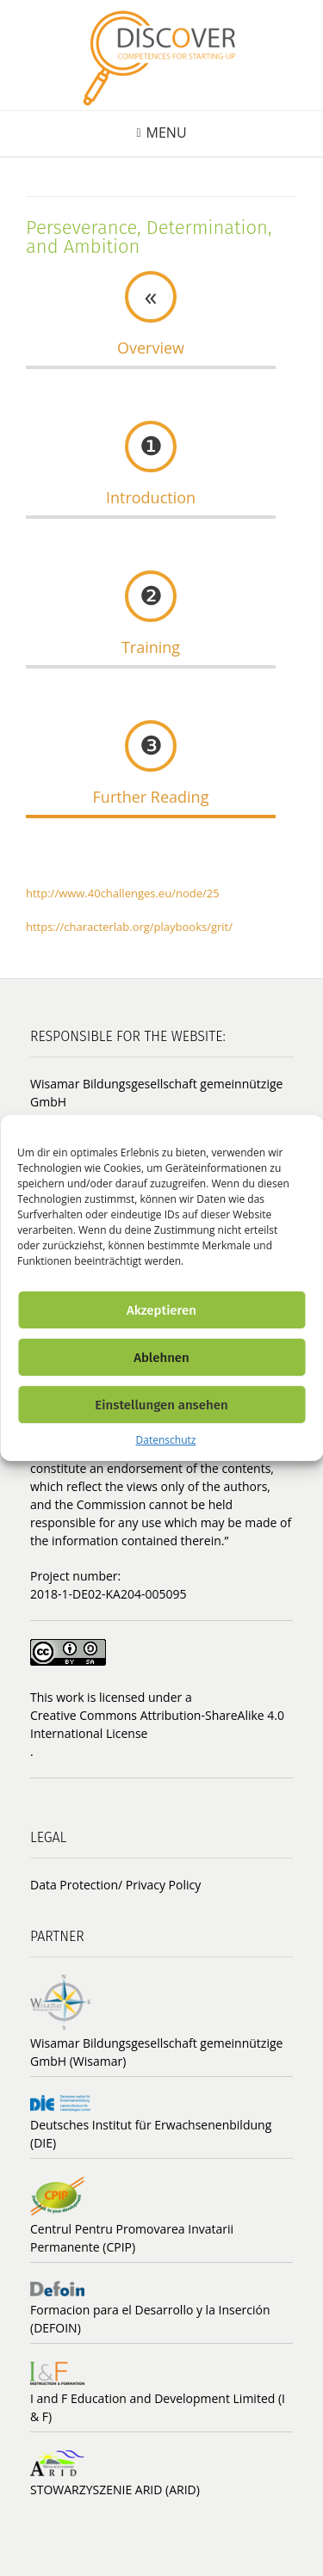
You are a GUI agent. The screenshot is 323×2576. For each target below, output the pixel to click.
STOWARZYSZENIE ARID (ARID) (115, 2489)
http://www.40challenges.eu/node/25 (123, 893)
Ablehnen (161, 1357)
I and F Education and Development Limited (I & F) (157, 2407)
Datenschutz (166, 1440)
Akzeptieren (161, 1310)
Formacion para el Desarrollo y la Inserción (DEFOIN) (150, 2319)
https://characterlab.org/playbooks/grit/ (129, 926)
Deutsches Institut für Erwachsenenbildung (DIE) (150, 2134)
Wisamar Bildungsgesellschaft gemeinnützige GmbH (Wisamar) (156, 2052)
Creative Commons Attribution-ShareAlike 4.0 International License (157, 1724)
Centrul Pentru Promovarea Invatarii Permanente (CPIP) (131, 2238)
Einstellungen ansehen (161, 1405)
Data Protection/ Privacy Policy (115, 1885)
